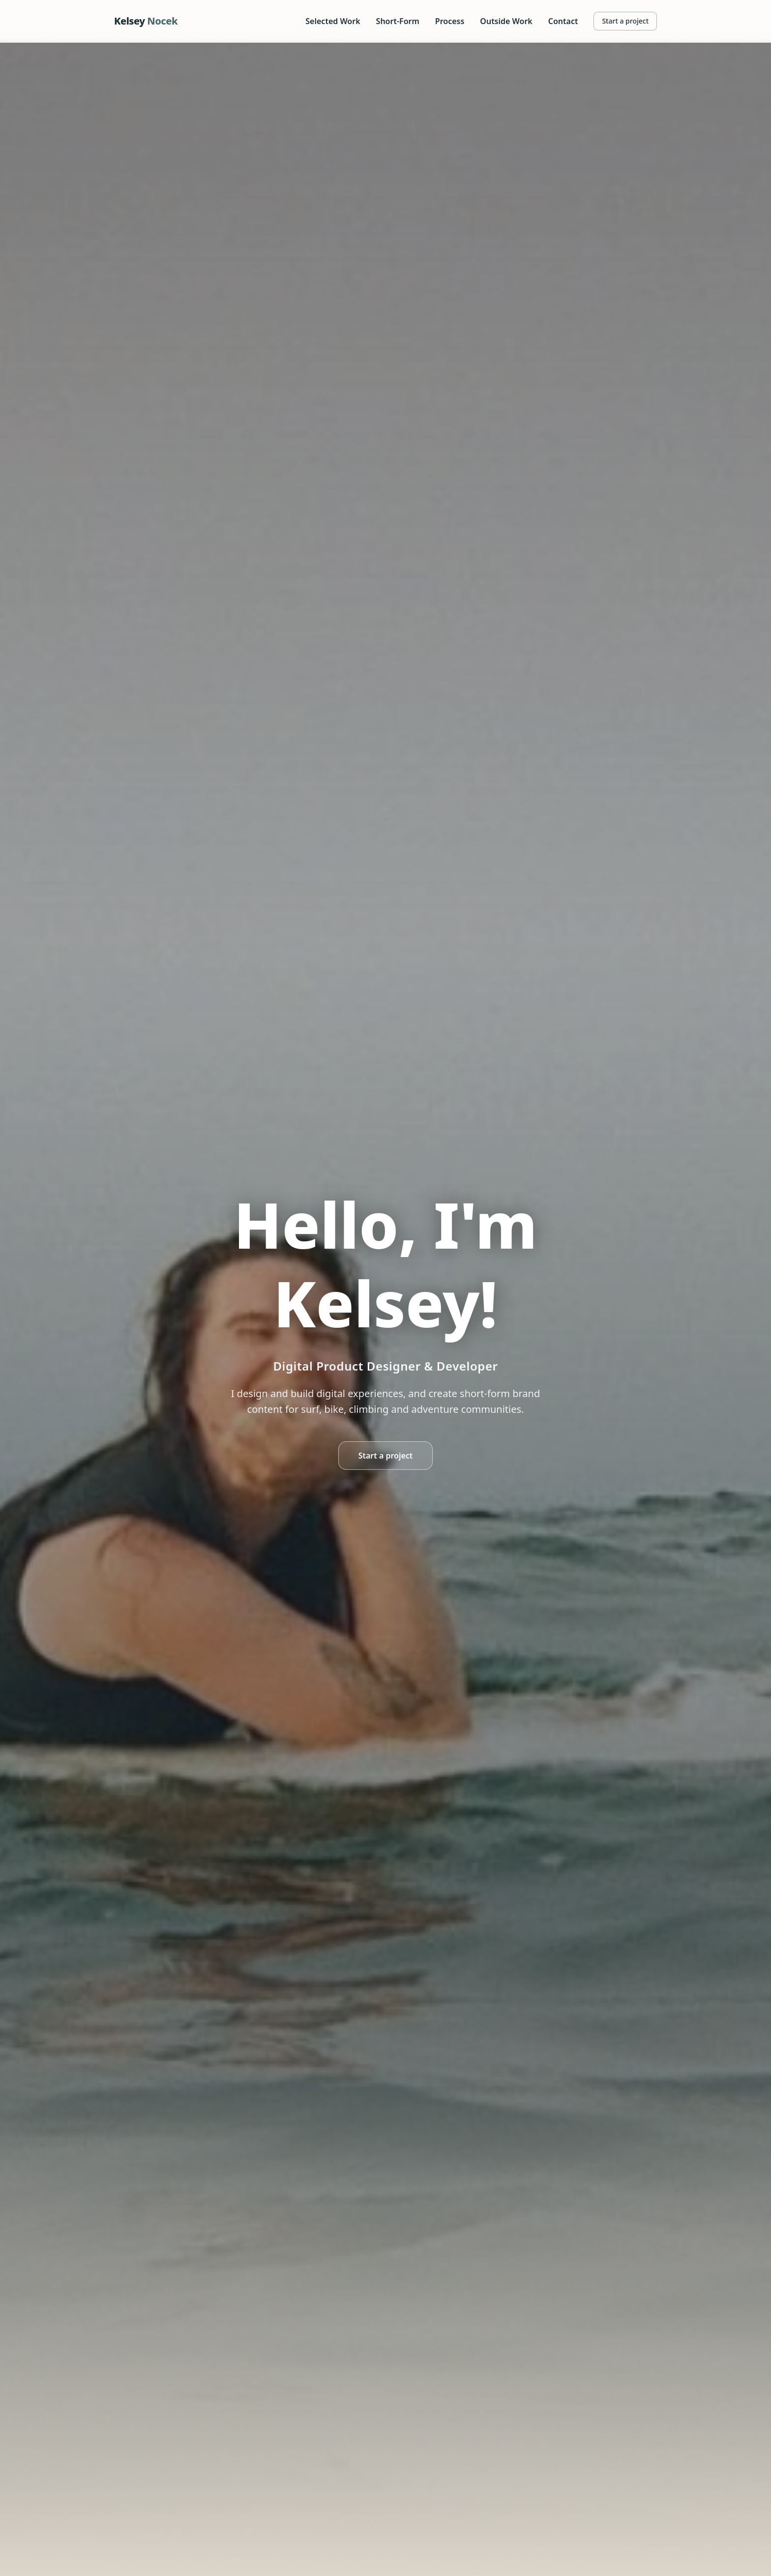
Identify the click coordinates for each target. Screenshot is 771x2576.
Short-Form (397, 21)
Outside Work (506, 21)
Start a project (625, 21)
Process (450, 21)
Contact (563, 21)
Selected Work (332, 21)
